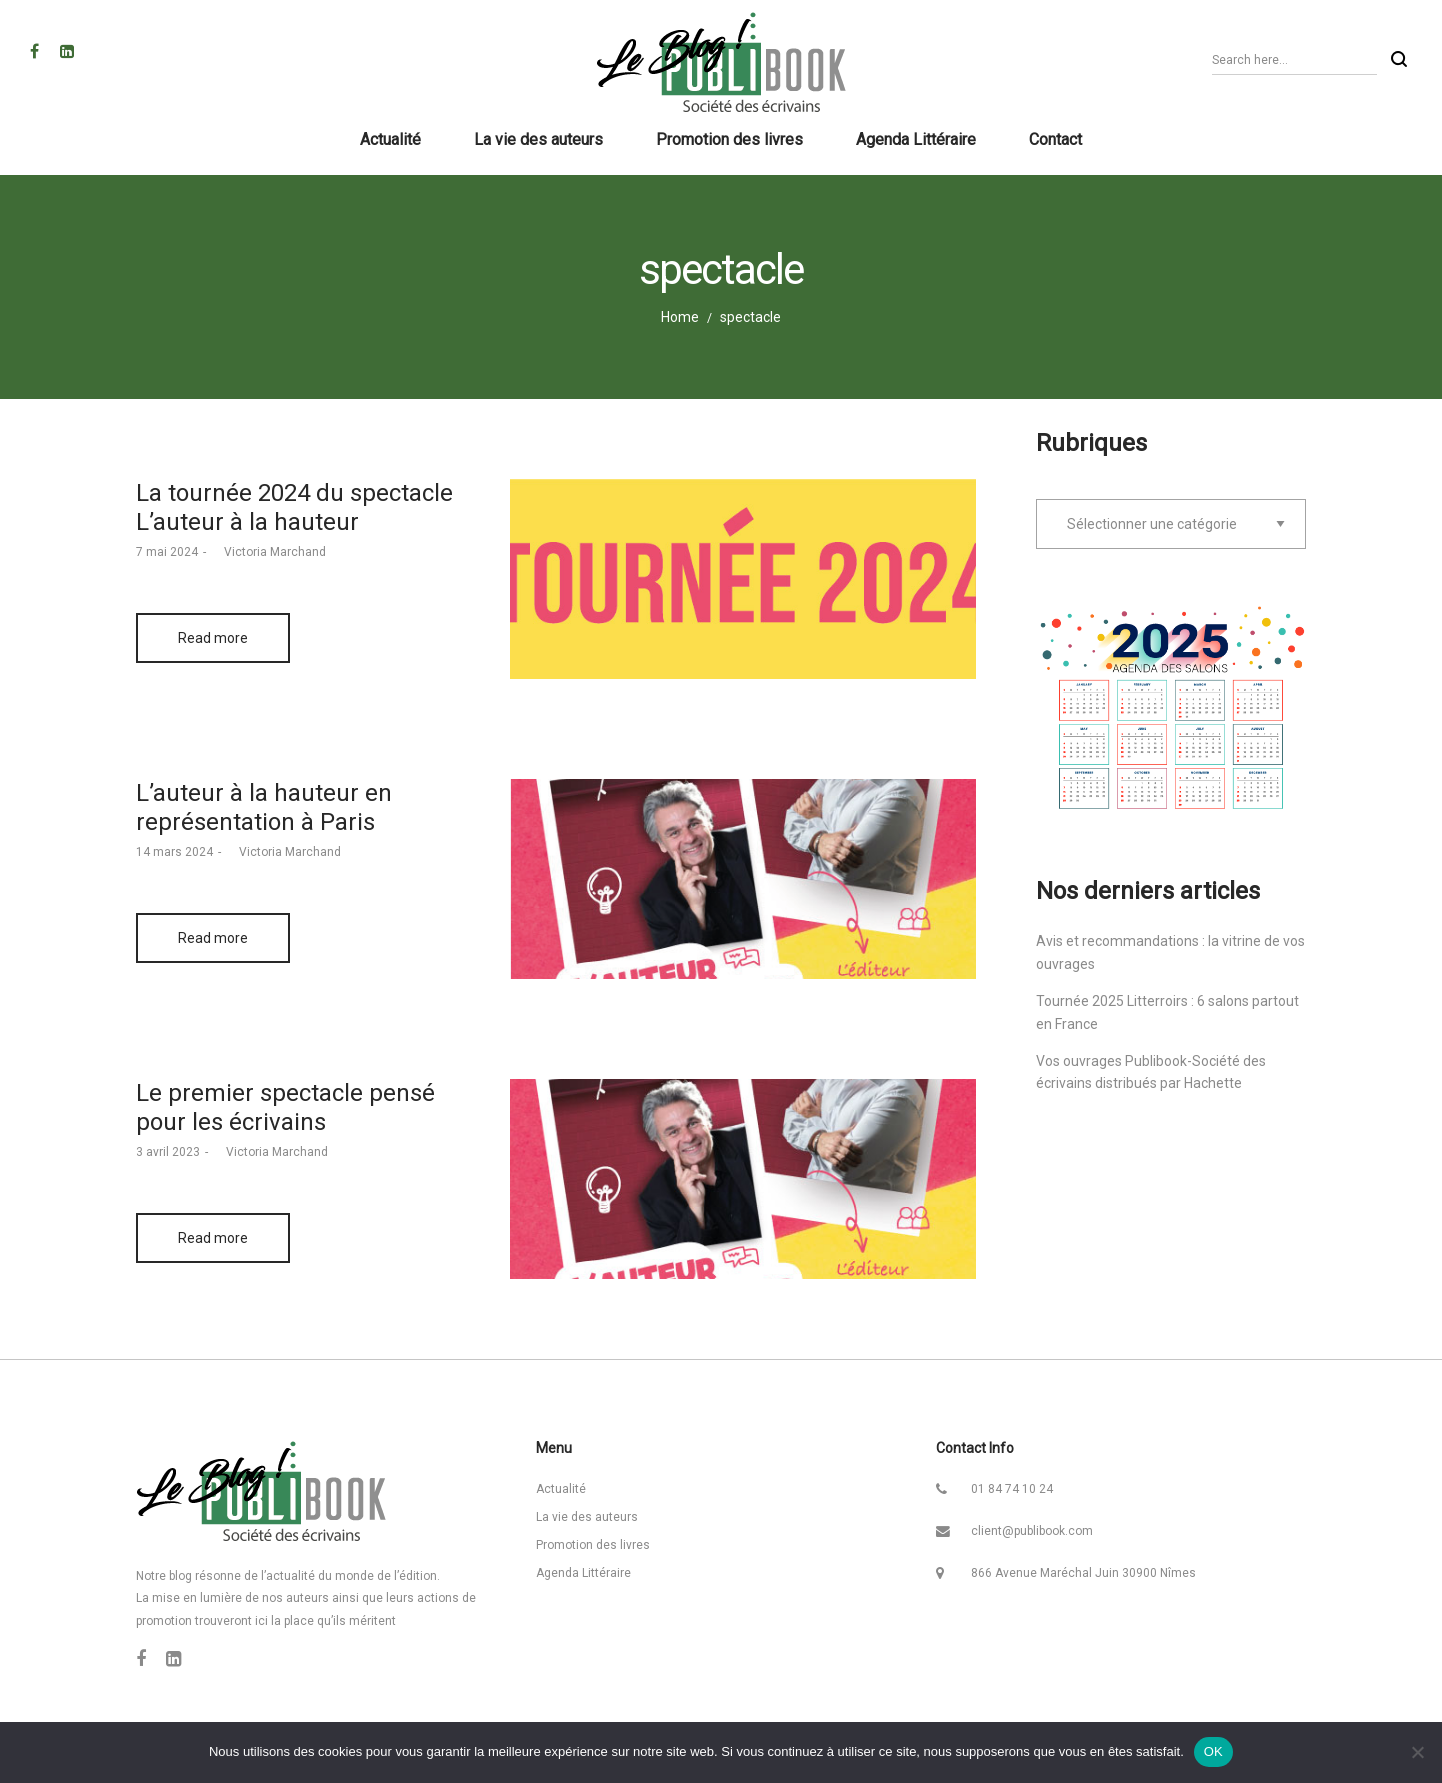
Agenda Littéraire (583, 1573)
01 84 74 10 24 (1012, 1489)
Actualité (561, 1489)
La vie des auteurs (587, 1517)
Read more (213, 638)
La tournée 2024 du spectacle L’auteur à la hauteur (294, 507)
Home (680, 317)
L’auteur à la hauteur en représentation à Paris (264, 807)
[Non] (1417, 1752)
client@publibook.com (1032, 1531)
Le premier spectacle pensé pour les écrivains (285, 1107)
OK (1213, 1751)
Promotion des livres (593, 1545)
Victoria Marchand (268, 552)
